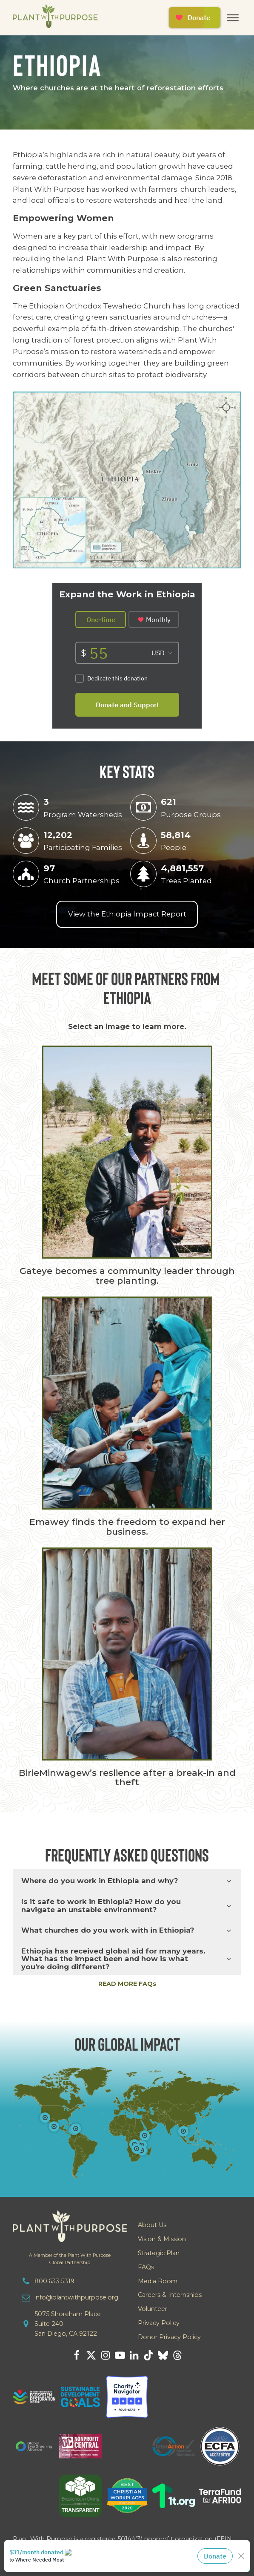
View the (127, 914)
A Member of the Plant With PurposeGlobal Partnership (70, 2259)
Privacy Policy (159, 2323)
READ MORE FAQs (127, 1984)
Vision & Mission (162, 2239)
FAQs (146, 2267)
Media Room (157, 2281)
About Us (152, 2225)
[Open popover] (183, 2131)
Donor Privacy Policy (169, 2337)
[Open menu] (232, 18)
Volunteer (152, 2309)
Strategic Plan (159, 2253)
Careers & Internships (170, 2295)
